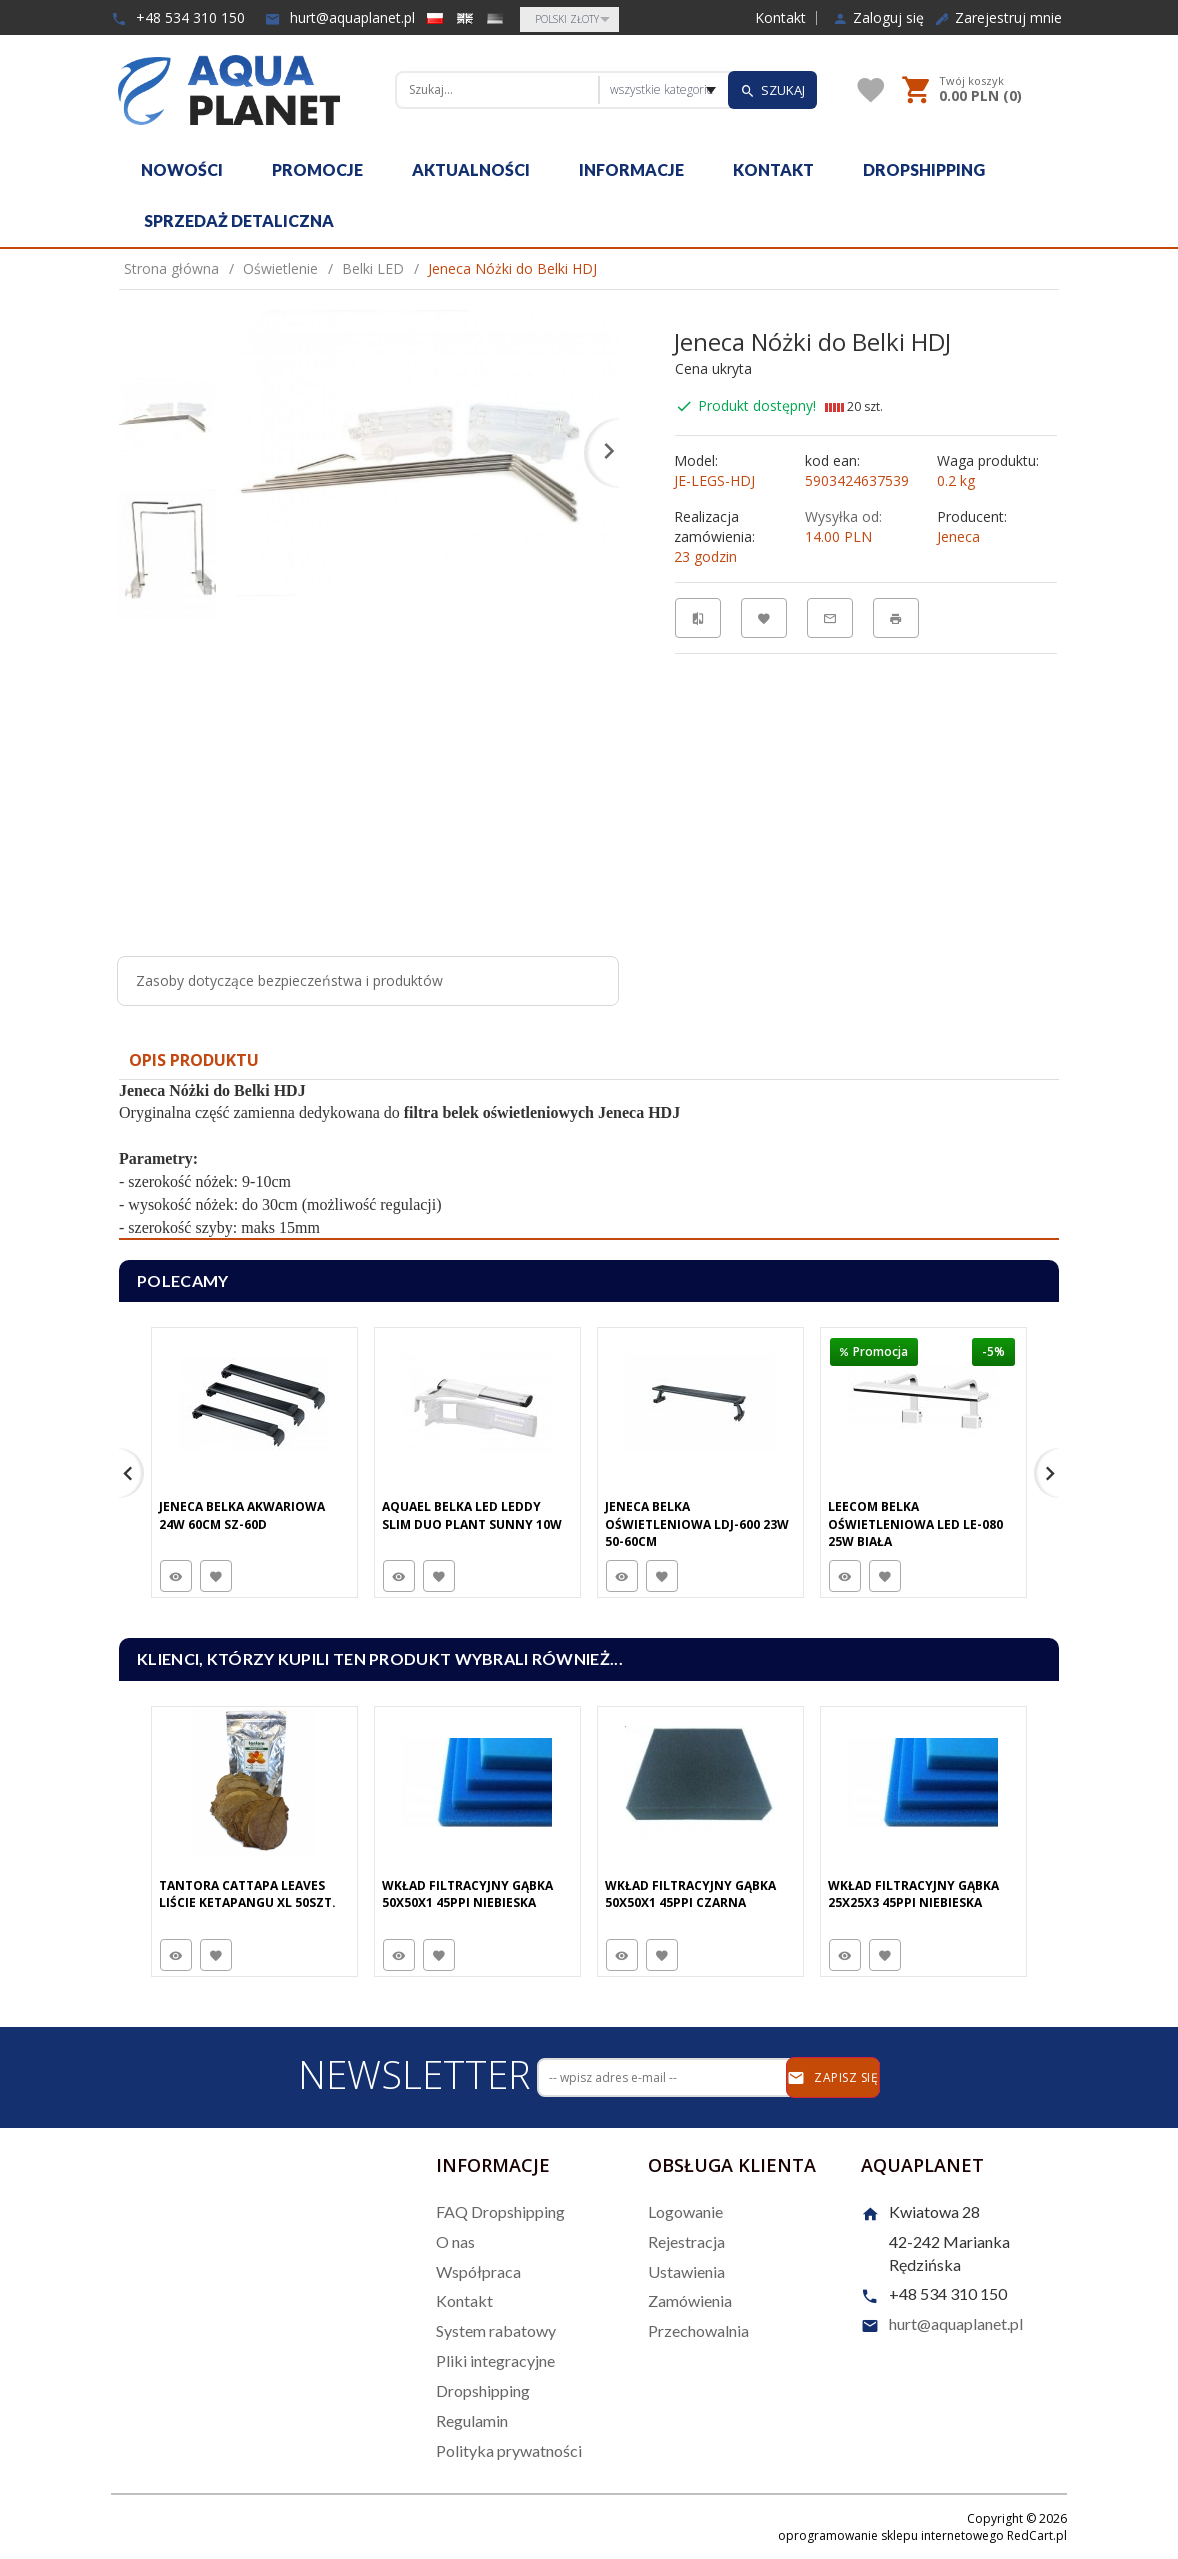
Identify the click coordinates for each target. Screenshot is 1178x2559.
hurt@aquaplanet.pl (340, 17)
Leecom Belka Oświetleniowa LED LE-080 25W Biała (915, 1523)
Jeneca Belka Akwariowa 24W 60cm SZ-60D (242, 1515)
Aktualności (471, 169)
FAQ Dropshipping (500, 2211)
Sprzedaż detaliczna (239, 220)
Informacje (631, 169)
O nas (455, 2241)
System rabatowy (496, 2330)
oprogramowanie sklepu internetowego (891, 2535)
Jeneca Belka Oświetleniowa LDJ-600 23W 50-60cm (697, 1523)
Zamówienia (690, 2300)
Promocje (317, 169)
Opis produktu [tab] (194, 1060)
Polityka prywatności (509, 2450)
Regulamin (472, 2420)
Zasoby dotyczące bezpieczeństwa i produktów (289, 980)
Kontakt (780, 18)
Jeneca (958, 536)
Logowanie (685, 2211)
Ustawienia (686, 2271)
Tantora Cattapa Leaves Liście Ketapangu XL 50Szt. (247, 1894)
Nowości (182, 169)
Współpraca (478, 2271)
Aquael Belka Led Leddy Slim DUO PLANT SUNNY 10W (472, 1515)
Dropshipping (924, 169)
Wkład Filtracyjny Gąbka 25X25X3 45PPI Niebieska (913, 1894)
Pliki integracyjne (495, 2360)
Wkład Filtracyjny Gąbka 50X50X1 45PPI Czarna (690, 1894)
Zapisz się (832, 2078)
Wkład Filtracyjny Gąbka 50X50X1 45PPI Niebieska (467, 1894)
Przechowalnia (698, 2330)
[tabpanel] (589, 1160)
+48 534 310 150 (178, 17)
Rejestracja (686, 2241)
